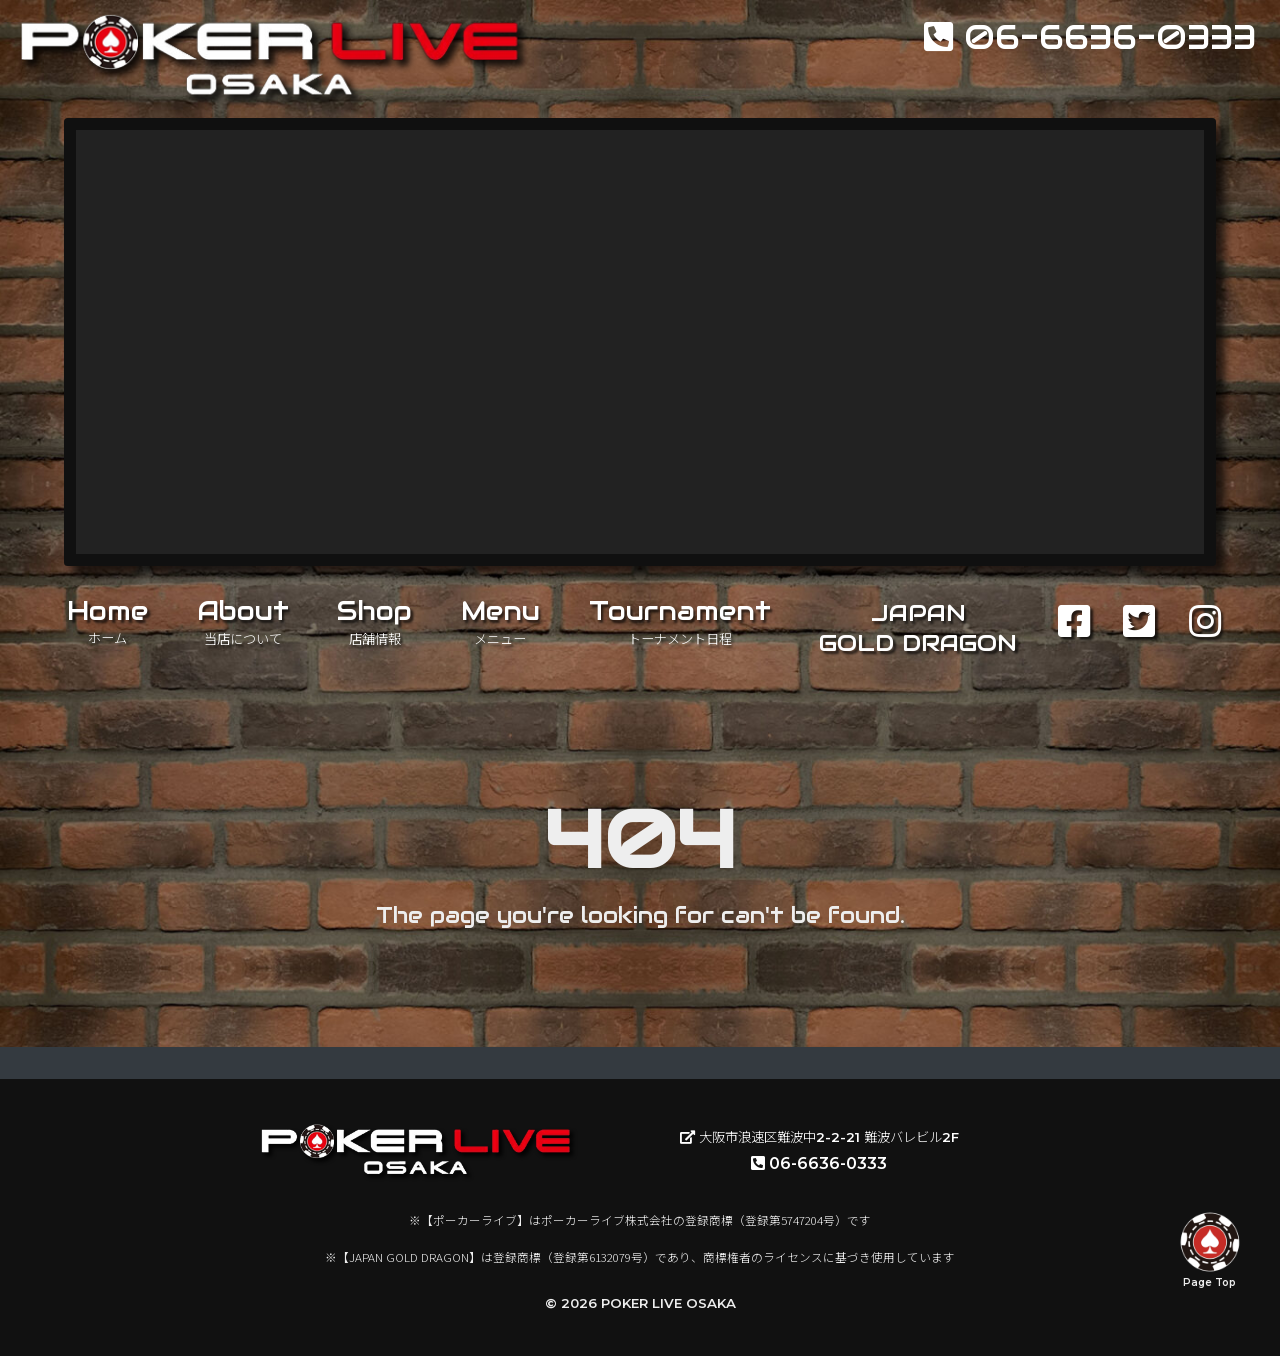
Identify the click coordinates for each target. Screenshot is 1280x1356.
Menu (500, 621)
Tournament (680, 621)
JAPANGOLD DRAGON (918, 628)
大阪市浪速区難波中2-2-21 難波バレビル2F (819, 1137)
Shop (374, 621)
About (243, 621)
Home (107, 620)
